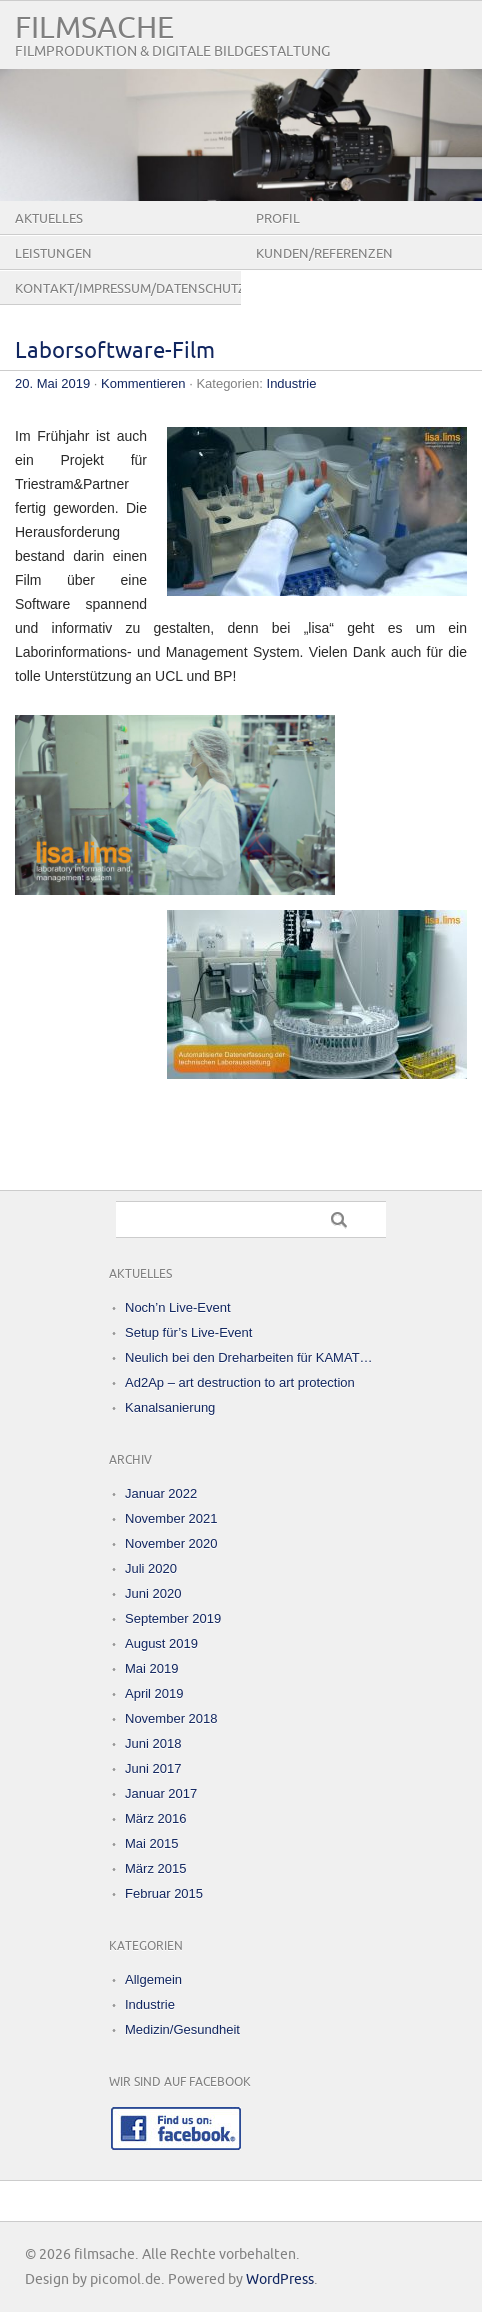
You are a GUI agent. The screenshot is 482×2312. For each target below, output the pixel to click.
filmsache (94, 28)
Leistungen (53, 254)
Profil (278, 219)
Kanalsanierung (170, 1407)
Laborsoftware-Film (115, 351)
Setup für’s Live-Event (188, 1332)
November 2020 (171, 1543)
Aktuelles (49, 219)
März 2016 (155, 1818)
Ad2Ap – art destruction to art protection (240, 1382)
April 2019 (154, 1693)
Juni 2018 (153, 1743)
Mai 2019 (151, 1668)
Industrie (292, 383)
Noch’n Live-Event (178, 1307)
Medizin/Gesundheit (182, 2029)
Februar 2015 (164, 1893)
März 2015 (155, 1868)
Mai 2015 (151, 1843)
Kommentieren (143, 383)
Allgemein (153, 1979)
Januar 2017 (161, 1793)
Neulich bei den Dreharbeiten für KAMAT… (249, 1357)
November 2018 (171, 1718)
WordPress (280, 2279)
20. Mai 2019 (52, 383)
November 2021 (171, 1518)
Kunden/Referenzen (324, 254)
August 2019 (161, 1643)
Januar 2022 (161, 1493)
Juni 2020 (153, 1593)
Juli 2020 (151, 1568)
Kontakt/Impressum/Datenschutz (128, 289)
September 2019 (173, 1618)
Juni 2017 (153, 1768)
